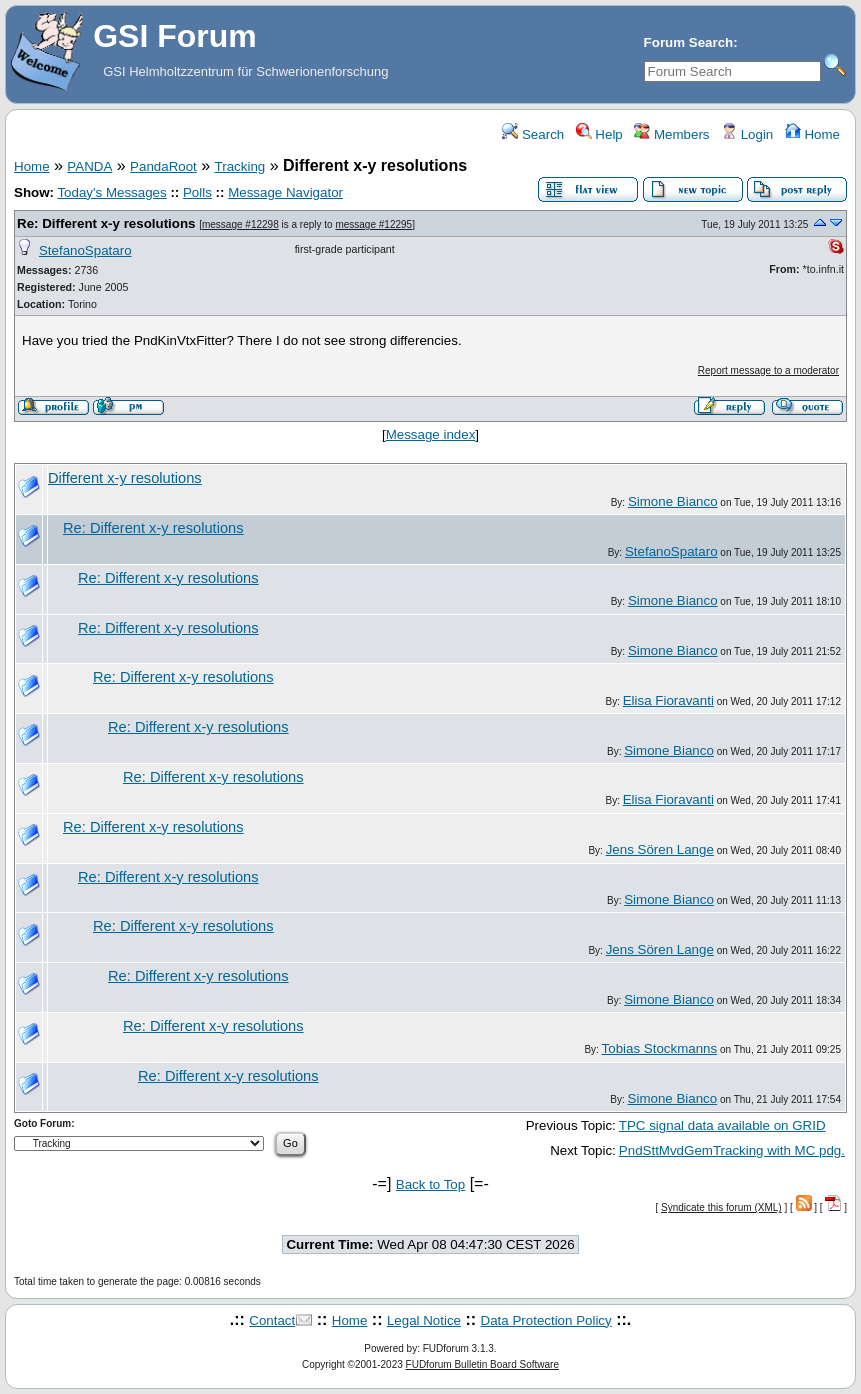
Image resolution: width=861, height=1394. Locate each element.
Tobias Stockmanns (660, 1048)
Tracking (240, 166)
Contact (272, 1320)
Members (671, 134)
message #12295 (373, 224)
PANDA (89, 166)
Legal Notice (424, 1320)
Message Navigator (285, 192)
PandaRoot (163, 166)
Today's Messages (111, 192)
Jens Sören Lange (660, 849)
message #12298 (240, 224)
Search (533, 134)
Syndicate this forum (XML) (721, 1207)
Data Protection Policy (546, 1320)
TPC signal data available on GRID (722, 1125)
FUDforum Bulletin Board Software (482, 1364)
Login (747, 134)
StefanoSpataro (85, 250)
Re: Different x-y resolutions (106, 223)
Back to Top (430, 1184)
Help (599, 134)
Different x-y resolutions (125, 478)
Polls (197, 192)
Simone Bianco (673, 501)
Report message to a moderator (768, 370)
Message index (431, 434)
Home (812, 134)
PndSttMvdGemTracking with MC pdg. (732, 1150)
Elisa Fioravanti (668, 700)
